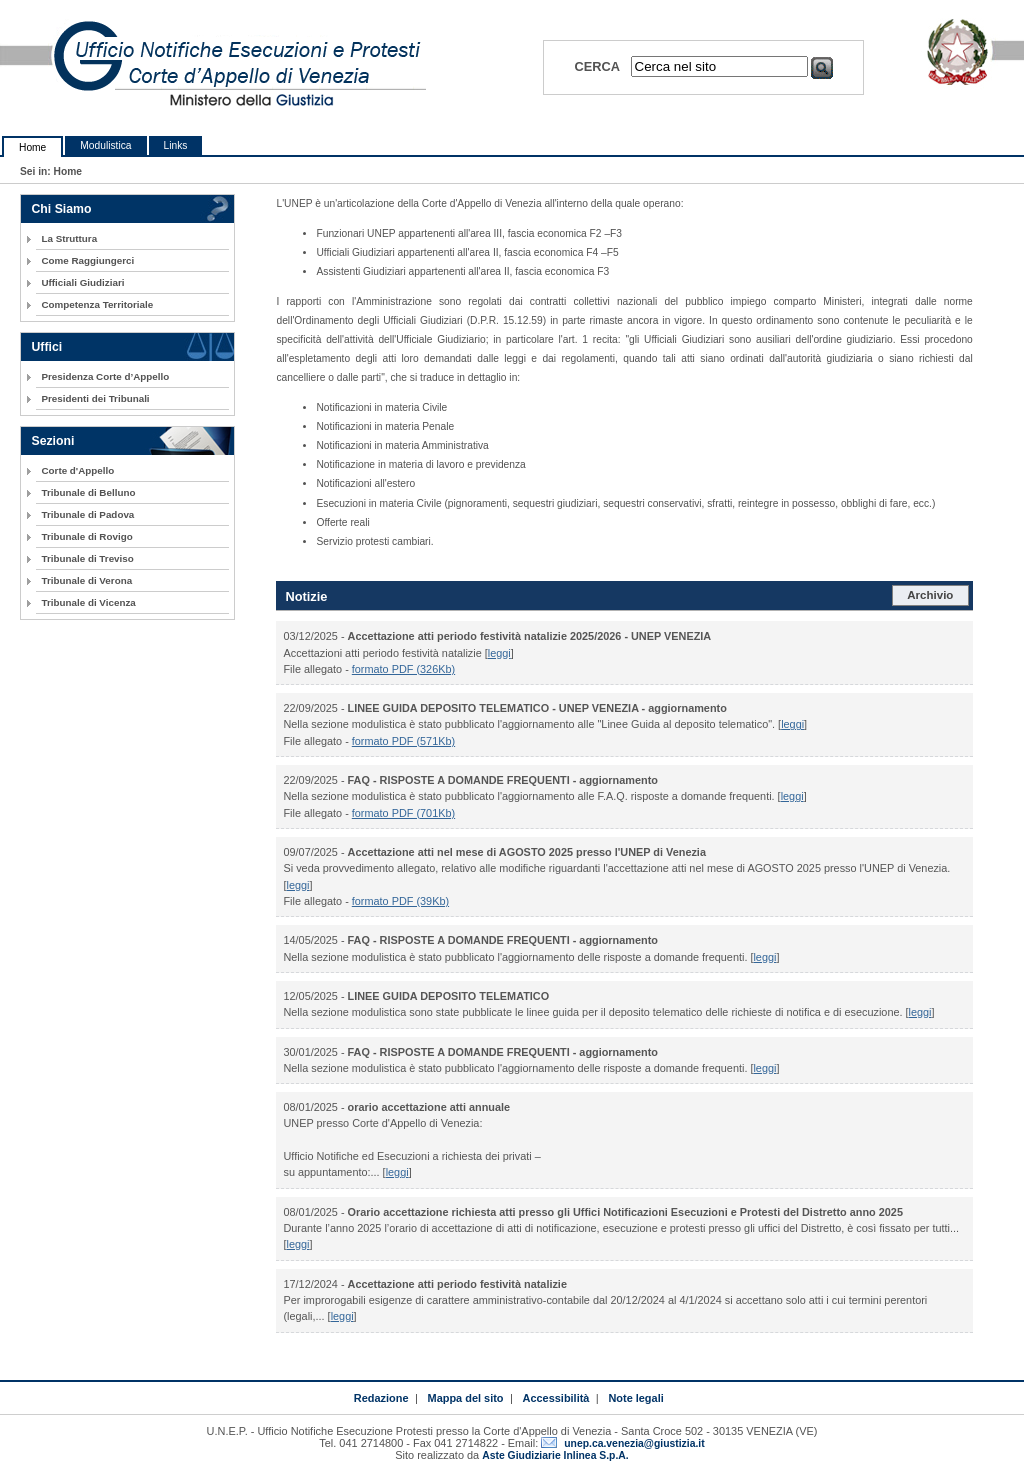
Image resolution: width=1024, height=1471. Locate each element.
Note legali (635, 1398)
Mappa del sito (466, 1398)
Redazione (381, 1398)
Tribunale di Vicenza (88, 602)
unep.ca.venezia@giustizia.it (634, 1443)
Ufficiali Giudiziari (82, 282)
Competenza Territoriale (97, 304)
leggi (499, 653)
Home (32, 147)
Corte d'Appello (77, 470)
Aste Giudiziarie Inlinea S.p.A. (555, 1455)
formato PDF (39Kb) (400, 901)
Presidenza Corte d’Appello (105, 376)
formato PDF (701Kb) (403, 813)
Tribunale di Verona (86, 580)
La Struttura (69, 238)
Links (176, 145)
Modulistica (105, 145)
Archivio (930, 595)
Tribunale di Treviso (87, 558)
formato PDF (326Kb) (403, 669)
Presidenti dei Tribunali (95, 398)
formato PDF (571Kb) (403, 741)
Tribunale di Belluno (88, 492)
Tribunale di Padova (87, 514)
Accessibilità (556, 1398)
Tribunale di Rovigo (86, 536)
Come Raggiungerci (87, 260)
